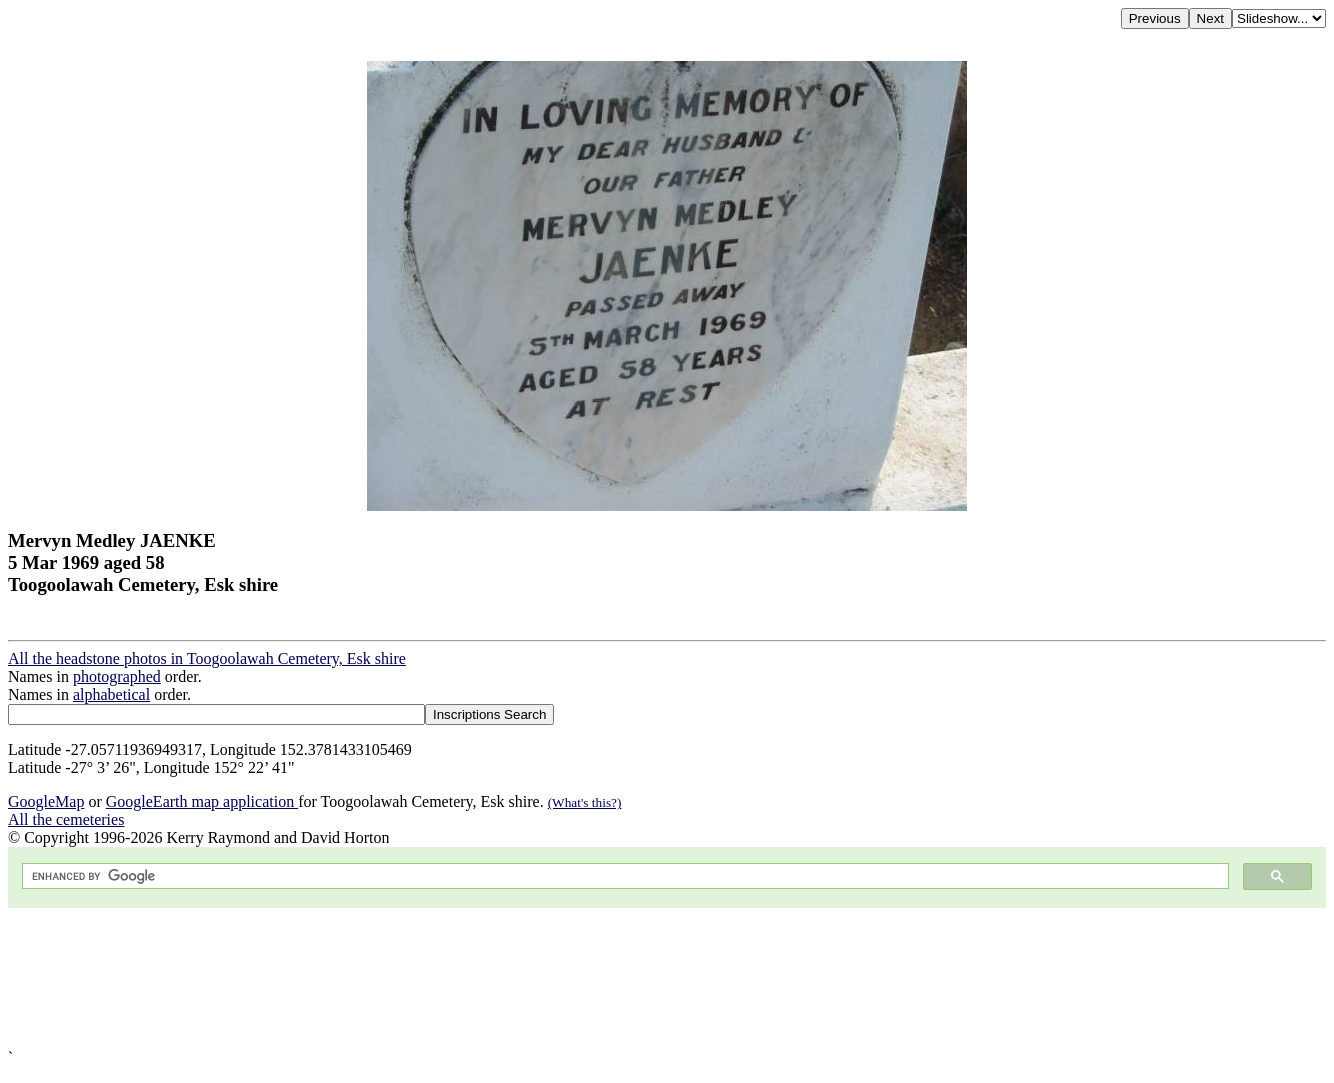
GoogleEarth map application (202, 801)
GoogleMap (46, 801)
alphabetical (111, 694)
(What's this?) (585, 802)
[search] (623, 876)
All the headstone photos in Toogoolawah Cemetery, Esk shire (207, 658)
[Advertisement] (608, 978)
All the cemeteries (66, 819)
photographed (117, 676)
